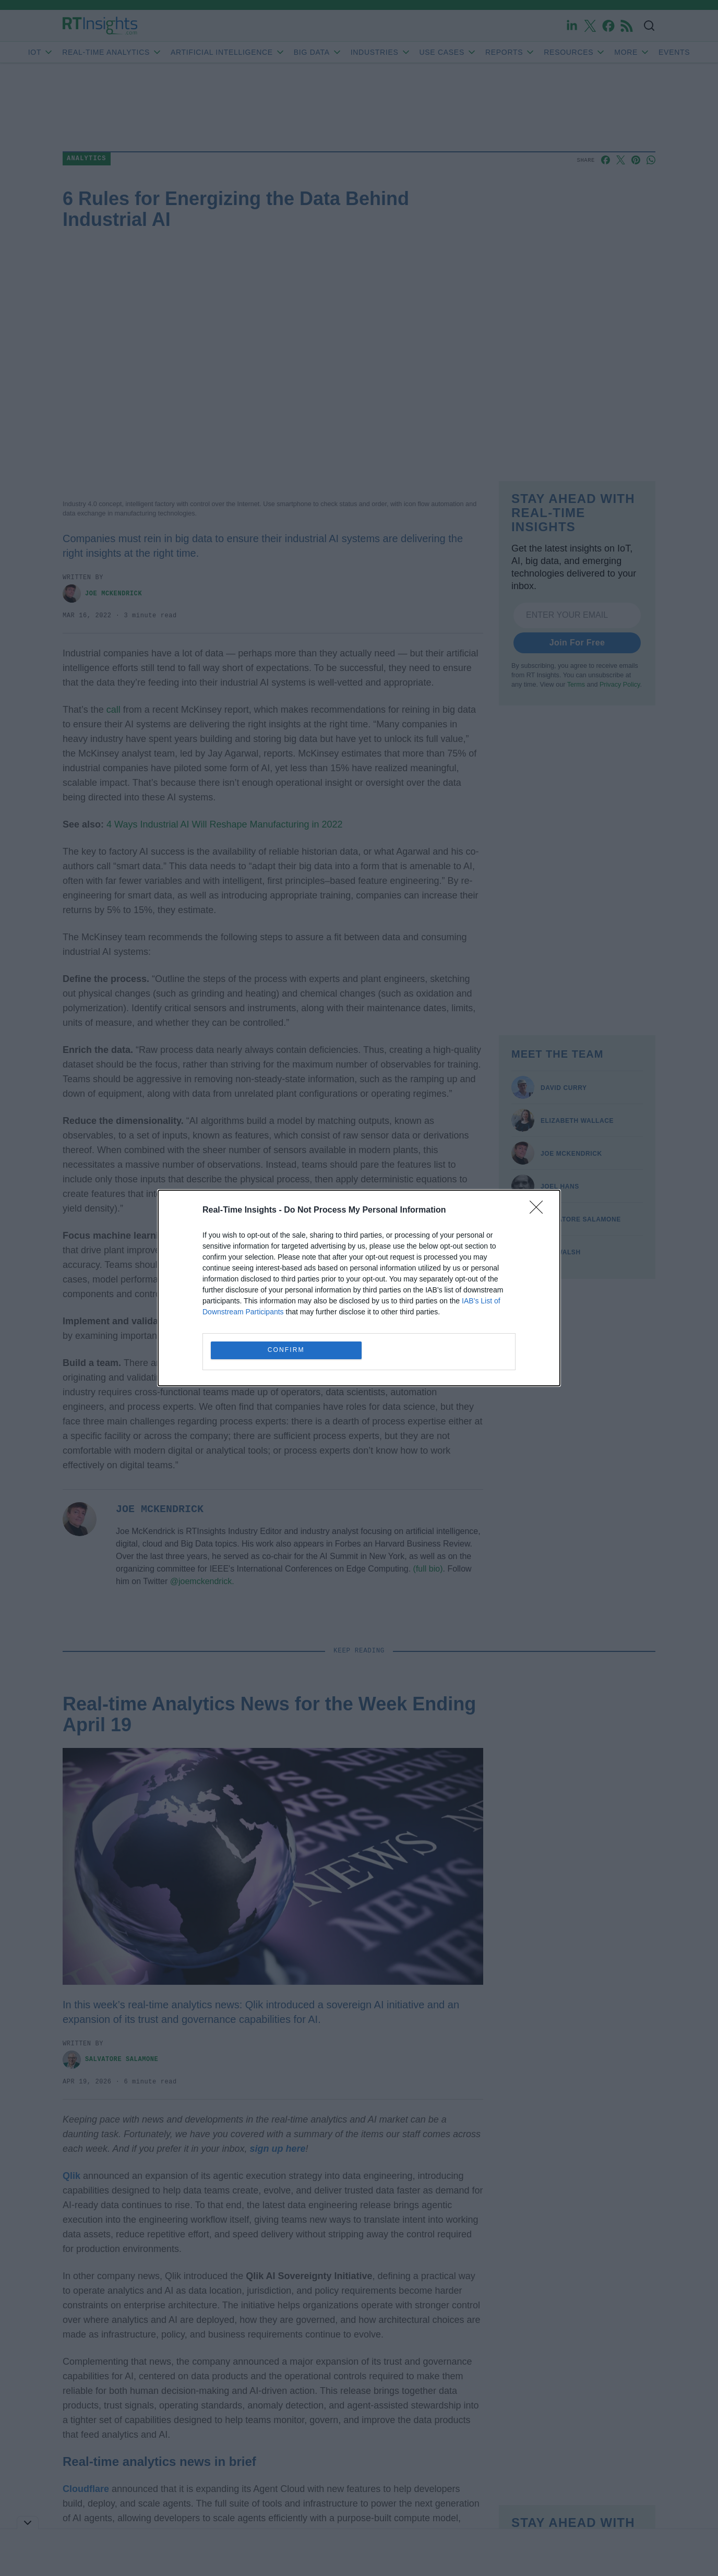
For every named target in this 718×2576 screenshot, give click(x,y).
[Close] (539, 1210)
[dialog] (359, 1288)
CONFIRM (287, 1350)
